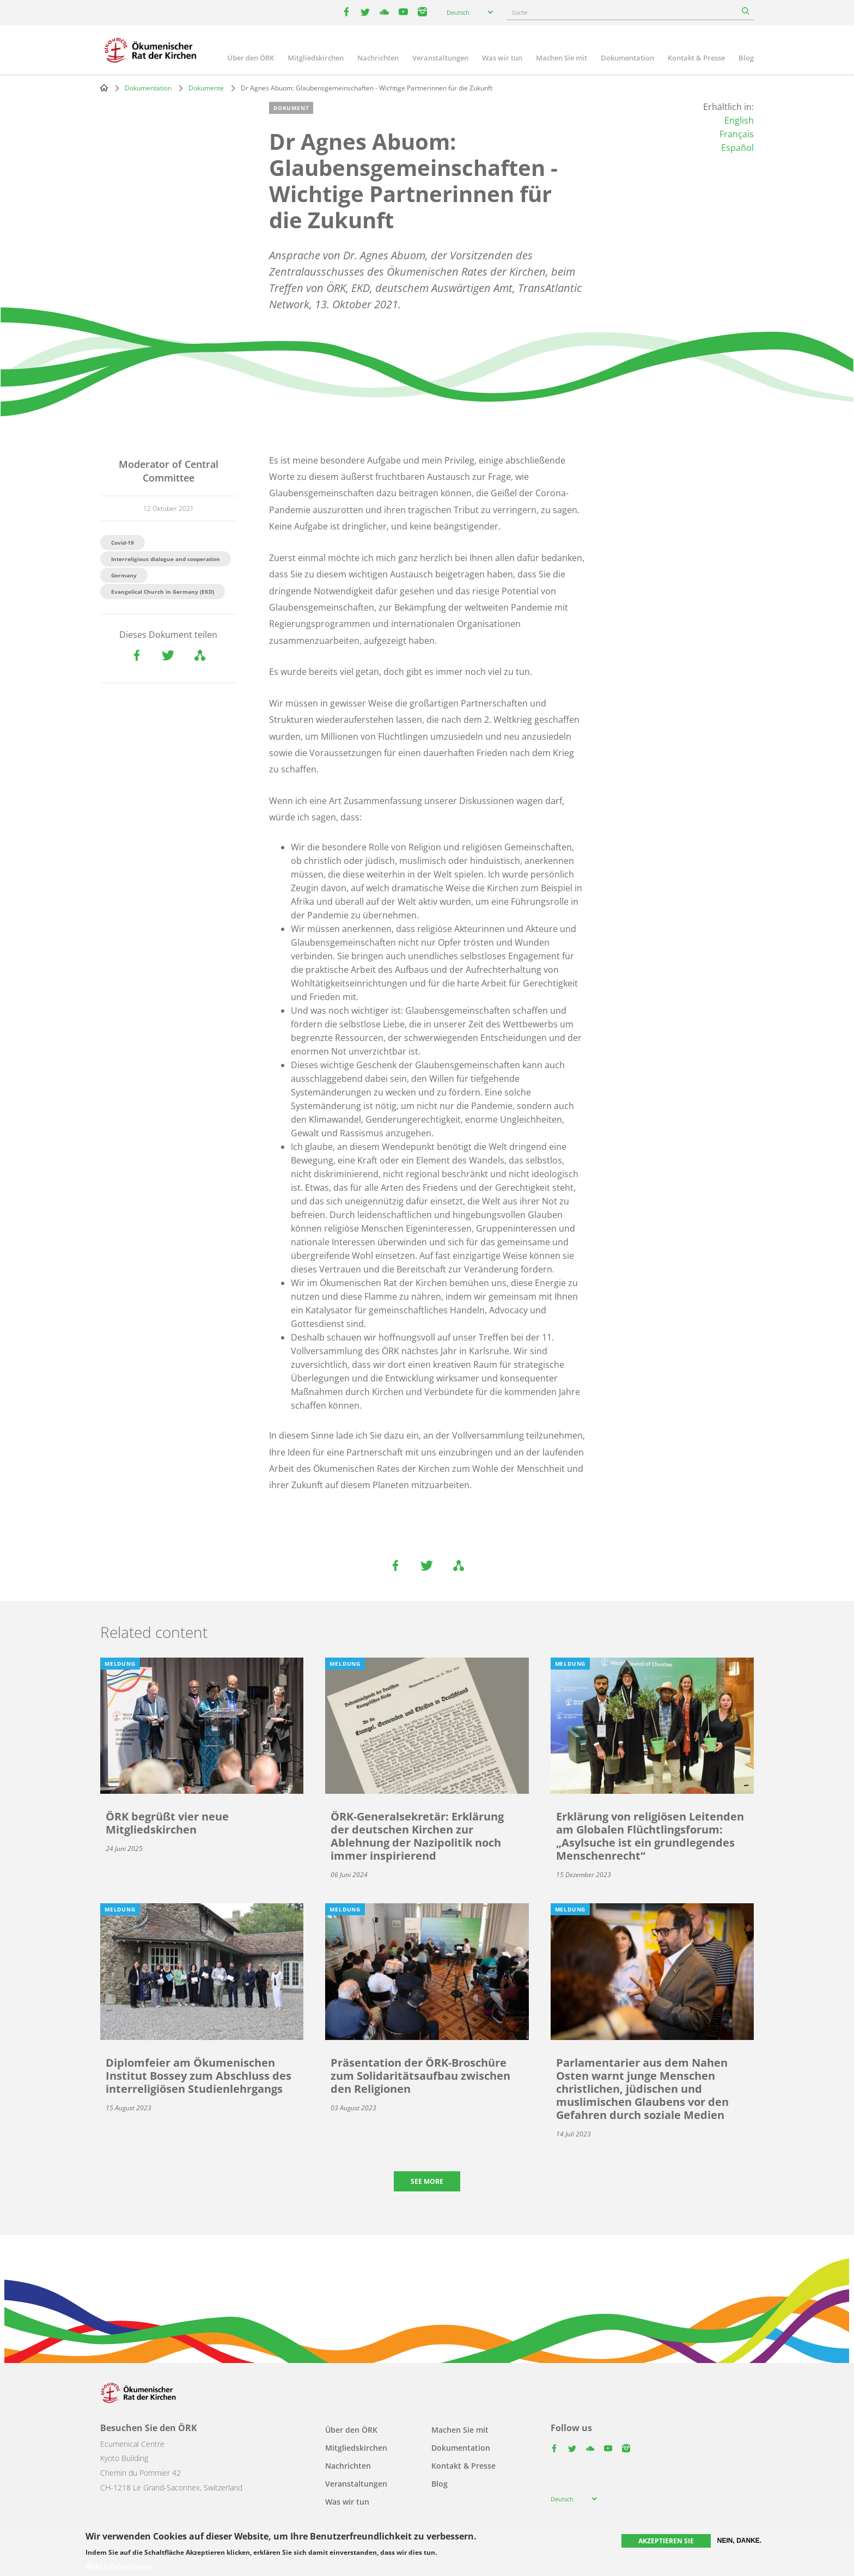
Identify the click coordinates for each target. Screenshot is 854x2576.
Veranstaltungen (440, 58)
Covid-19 (122, 542)
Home (104, 88)
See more (427, 2181)
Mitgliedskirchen (316, 58)
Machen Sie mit (561, 58)
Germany (124, 575)
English (739, 120)
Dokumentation (627, 58)
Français (736, 134)
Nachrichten (378, 58)
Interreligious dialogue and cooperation (165, 559)
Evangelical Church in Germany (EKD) (162, 591)
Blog (746, 58)
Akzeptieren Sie (666, 2540)
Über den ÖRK (250, 58)
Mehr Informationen (118, 2566)
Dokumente (206, 88)
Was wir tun (502, 58)
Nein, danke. (739, 2540)
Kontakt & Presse (696, 58)
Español (737, 148)
